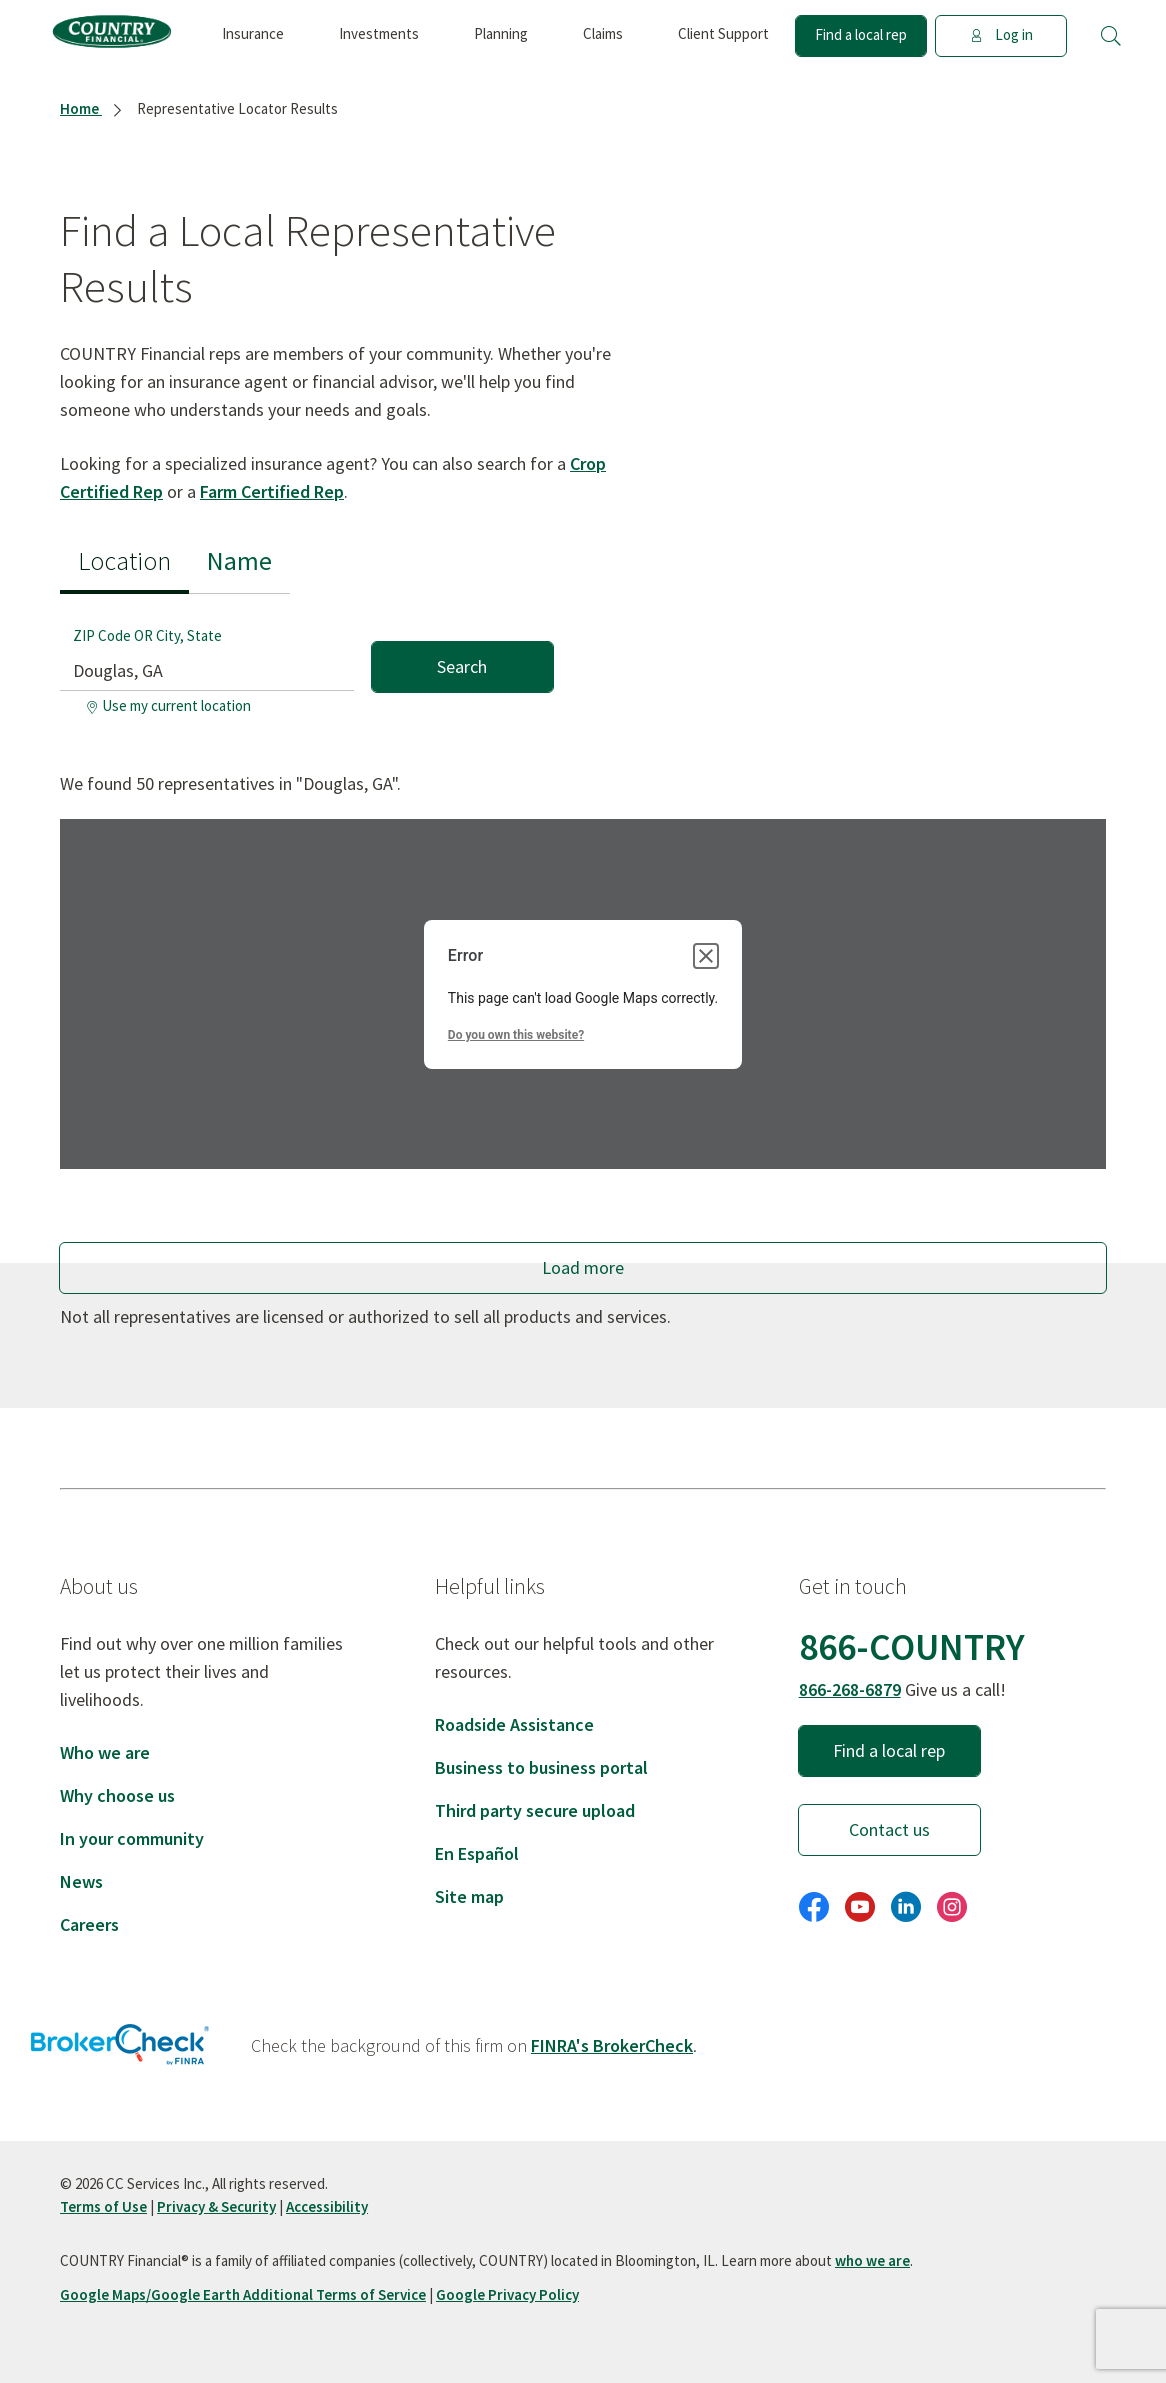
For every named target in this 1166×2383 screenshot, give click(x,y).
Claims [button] (603, 33)
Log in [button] (1001, 34)
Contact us (889, 1829)
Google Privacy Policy (507, 2294)
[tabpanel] (306, 658)
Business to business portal (541, 1767)
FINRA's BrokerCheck (612, 2045)
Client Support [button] (723, 33)
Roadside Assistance (514, 1724)
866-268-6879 (850, 1689)
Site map (469, 1896)
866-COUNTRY (912, 1646)
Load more (583, 1267)
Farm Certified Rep (272, 491)
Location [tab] (124, 560)
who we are (872, 2260)
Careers (89, 1924)
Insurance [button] (253, 33)
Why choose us (117, 1795)
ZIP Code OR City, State (147, 635)
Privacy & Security (216, 2206)
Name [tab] (239, 560)
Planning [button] (501, 33)
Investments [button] (379, 33)
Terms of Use (103, 2206)
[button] (1111, 36)
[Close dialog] (706, 956)
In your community (132, 1838)
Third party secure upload (535, 1810)
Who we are (105, 1752)
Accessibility (327, 2206)
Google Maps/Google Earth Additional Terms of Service (243, 2294)
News (81, 1881)
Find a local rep (861, 34)
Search (462, 666)
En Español (477, 1853)
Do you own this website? (516, 1035)
